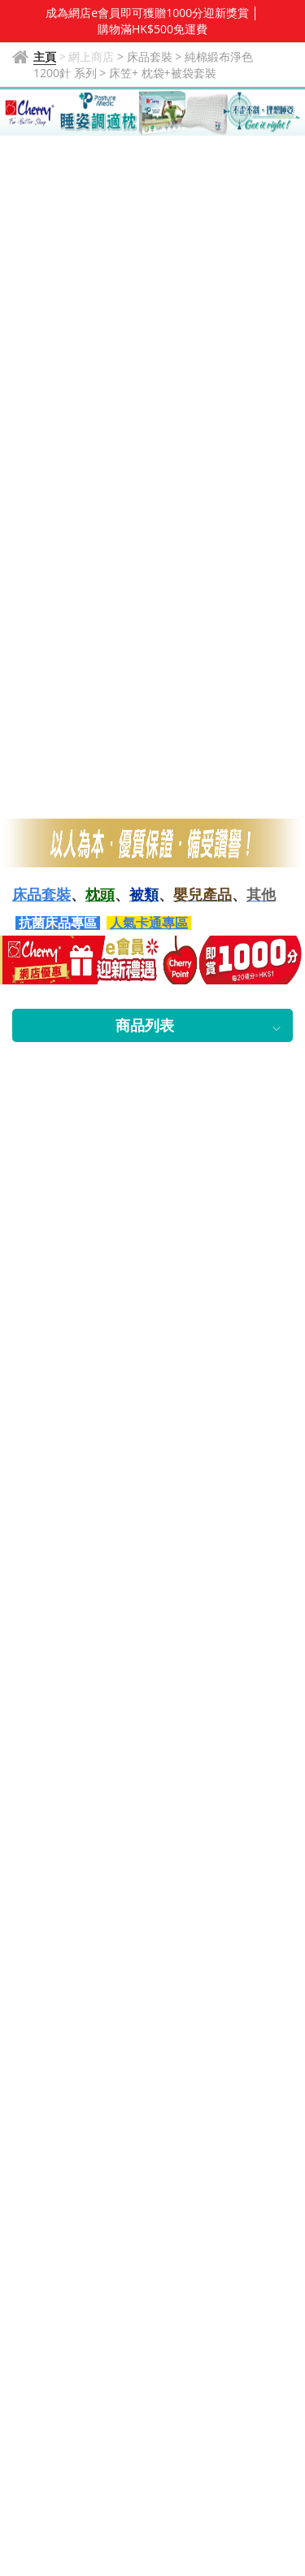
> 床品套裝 (146, 56)
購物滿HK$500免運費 (152, 29)
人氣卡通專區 (149, 923)
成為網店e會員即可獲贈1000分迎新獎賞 (147, 12)
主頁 (44, 56)
